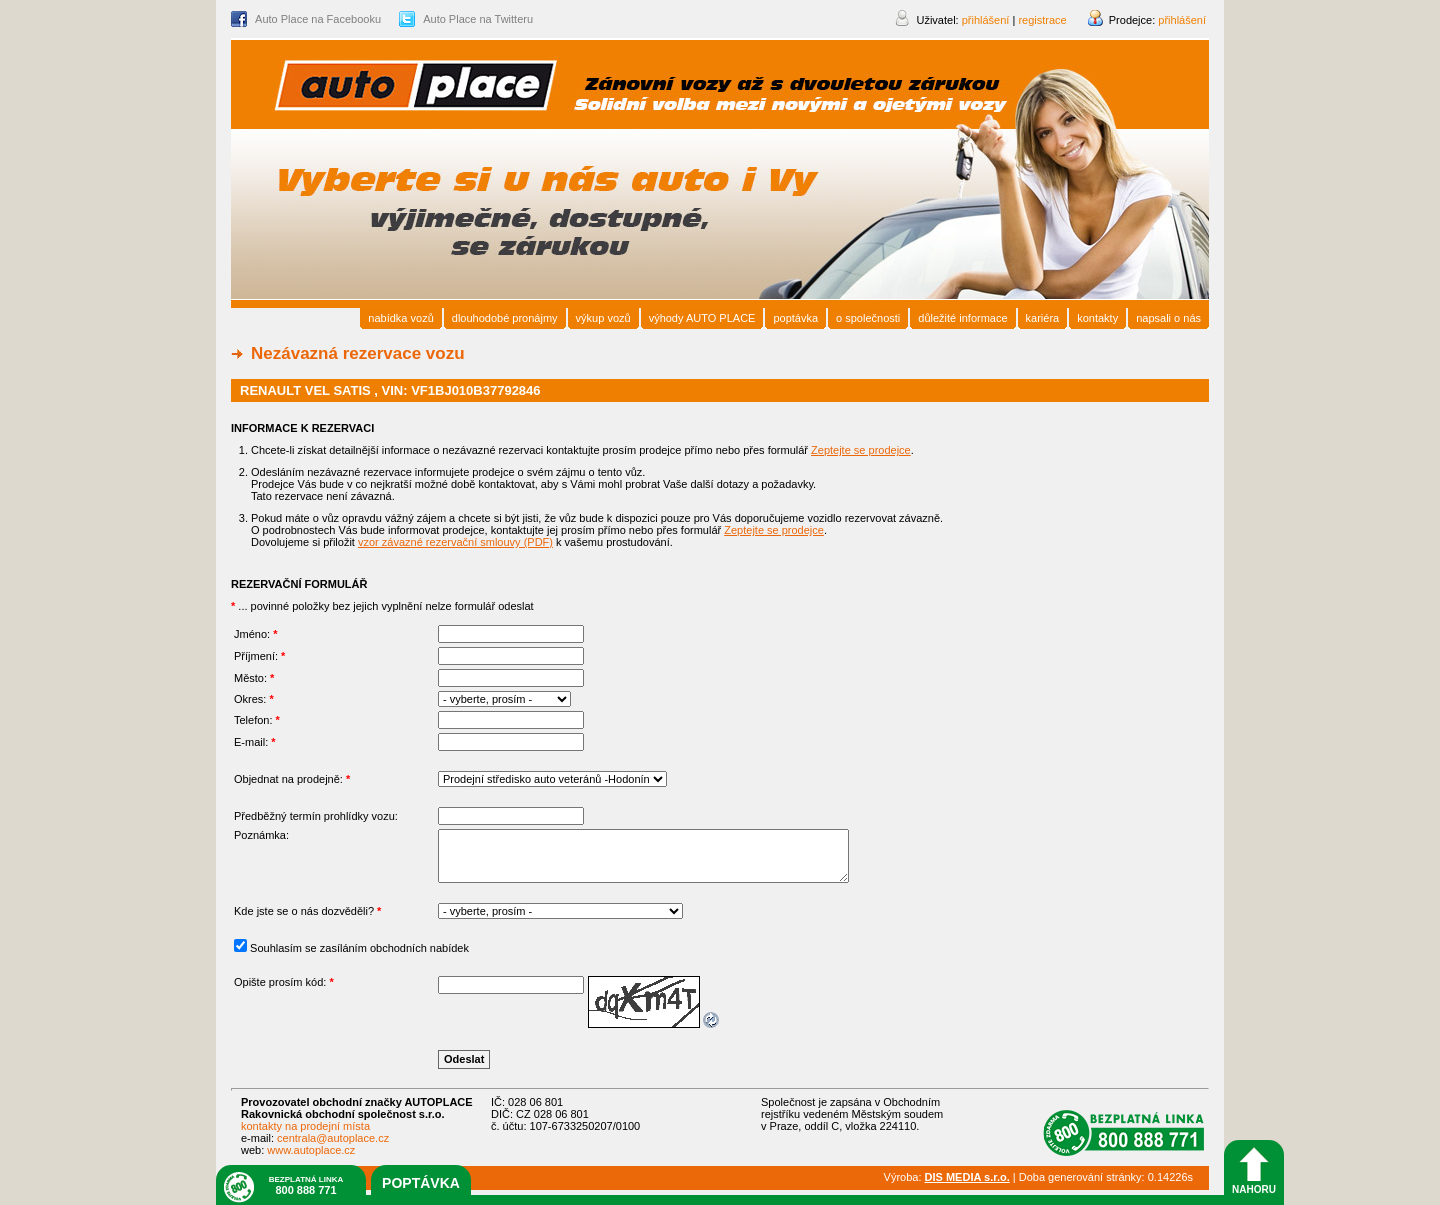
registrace (1042, 20)
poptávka (421, 1183)
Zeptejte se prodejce (861, 450)
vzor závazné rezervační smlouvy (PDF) (455, 542)
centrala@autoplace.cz (333, 1138)
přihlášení (1182, 20)
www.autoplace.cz (311, 1150)
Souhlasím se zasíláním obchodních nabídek (359, 948)
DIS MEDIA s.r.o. (967, 1177)
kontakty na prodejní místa (305, 1126)
